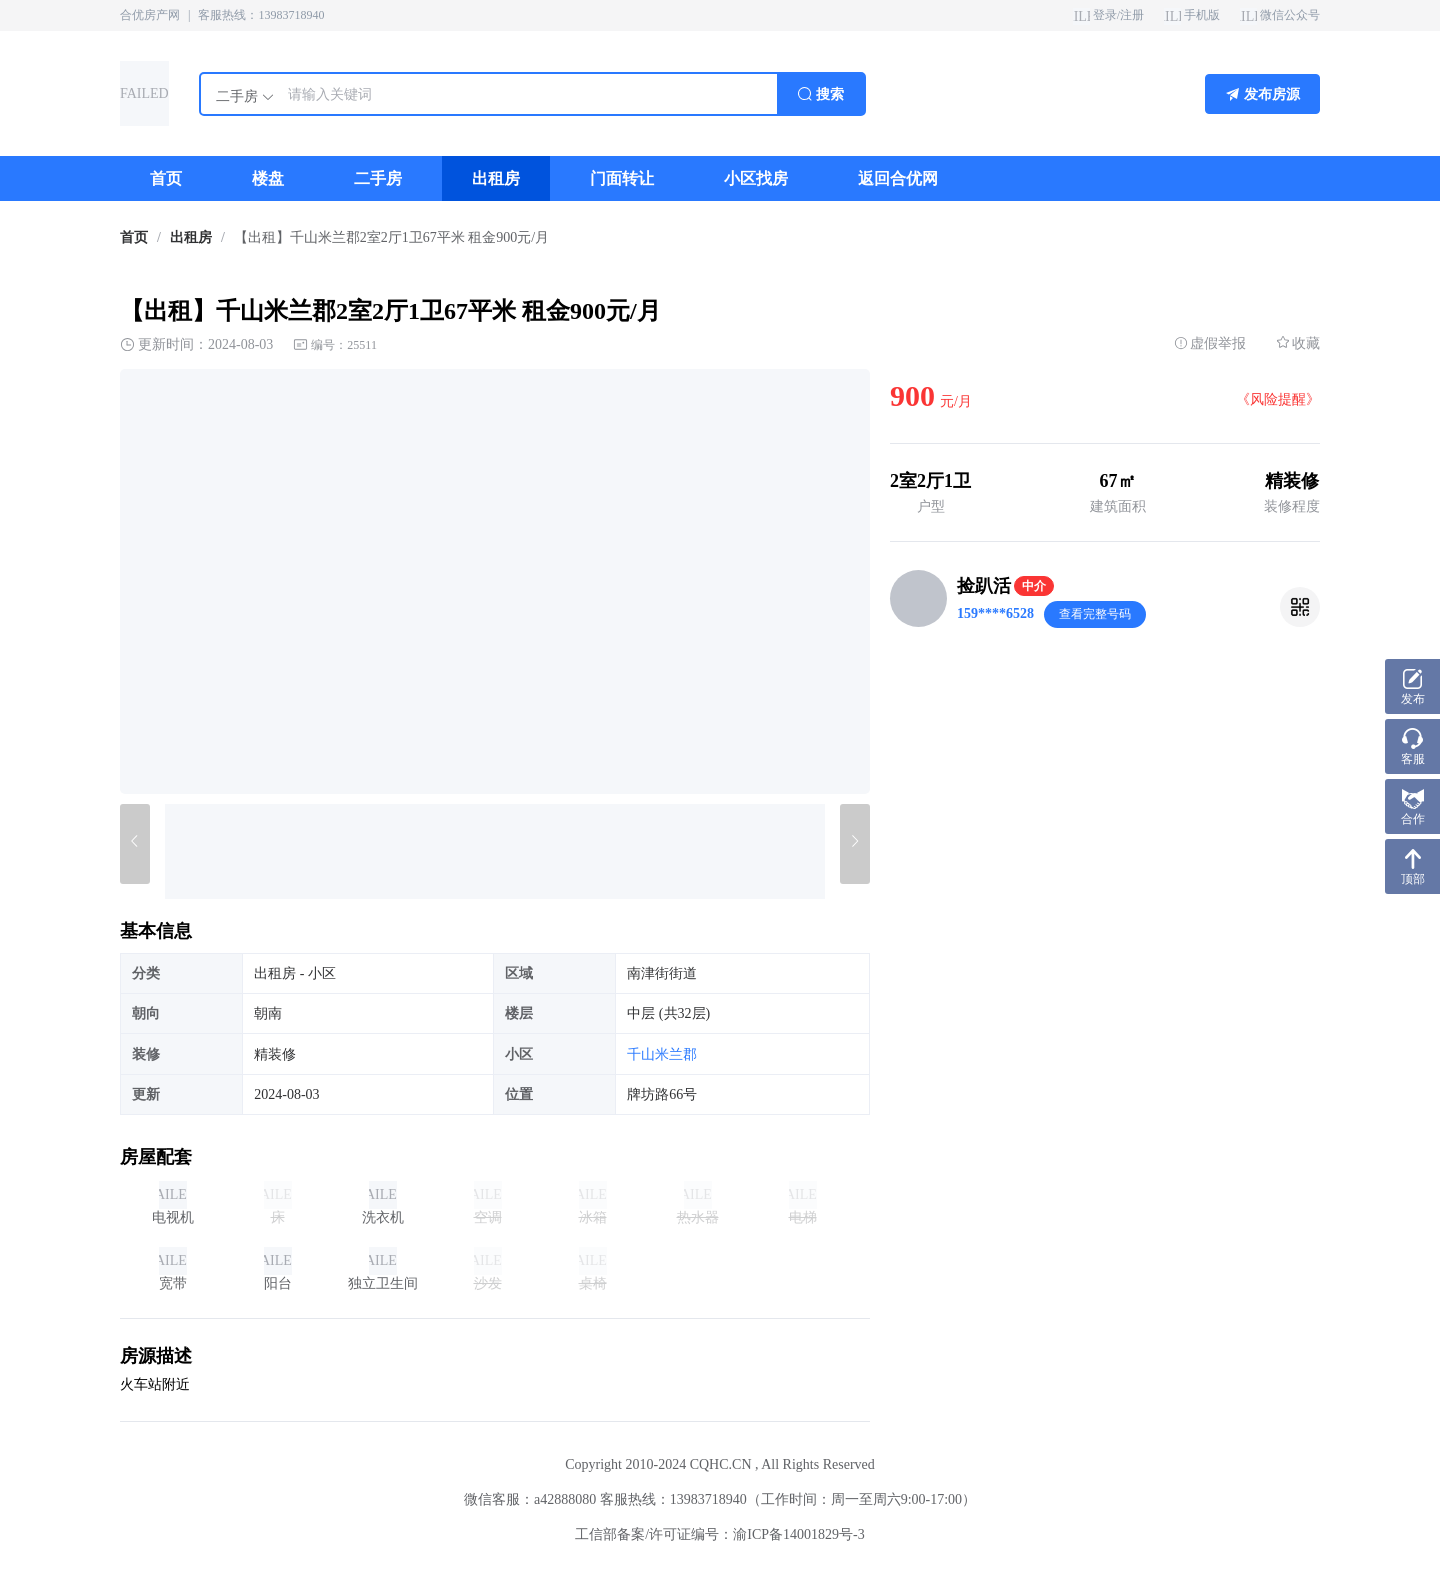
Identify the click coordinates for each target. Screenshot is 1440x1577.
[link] (134, 238)
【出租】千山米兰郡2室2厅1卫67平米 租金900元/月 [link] (391, 238)
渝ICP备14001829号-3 (798, 1534)
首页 (134, 237)
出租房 (191, 237)
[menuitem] (166, 178)
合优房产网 (150, 15)
